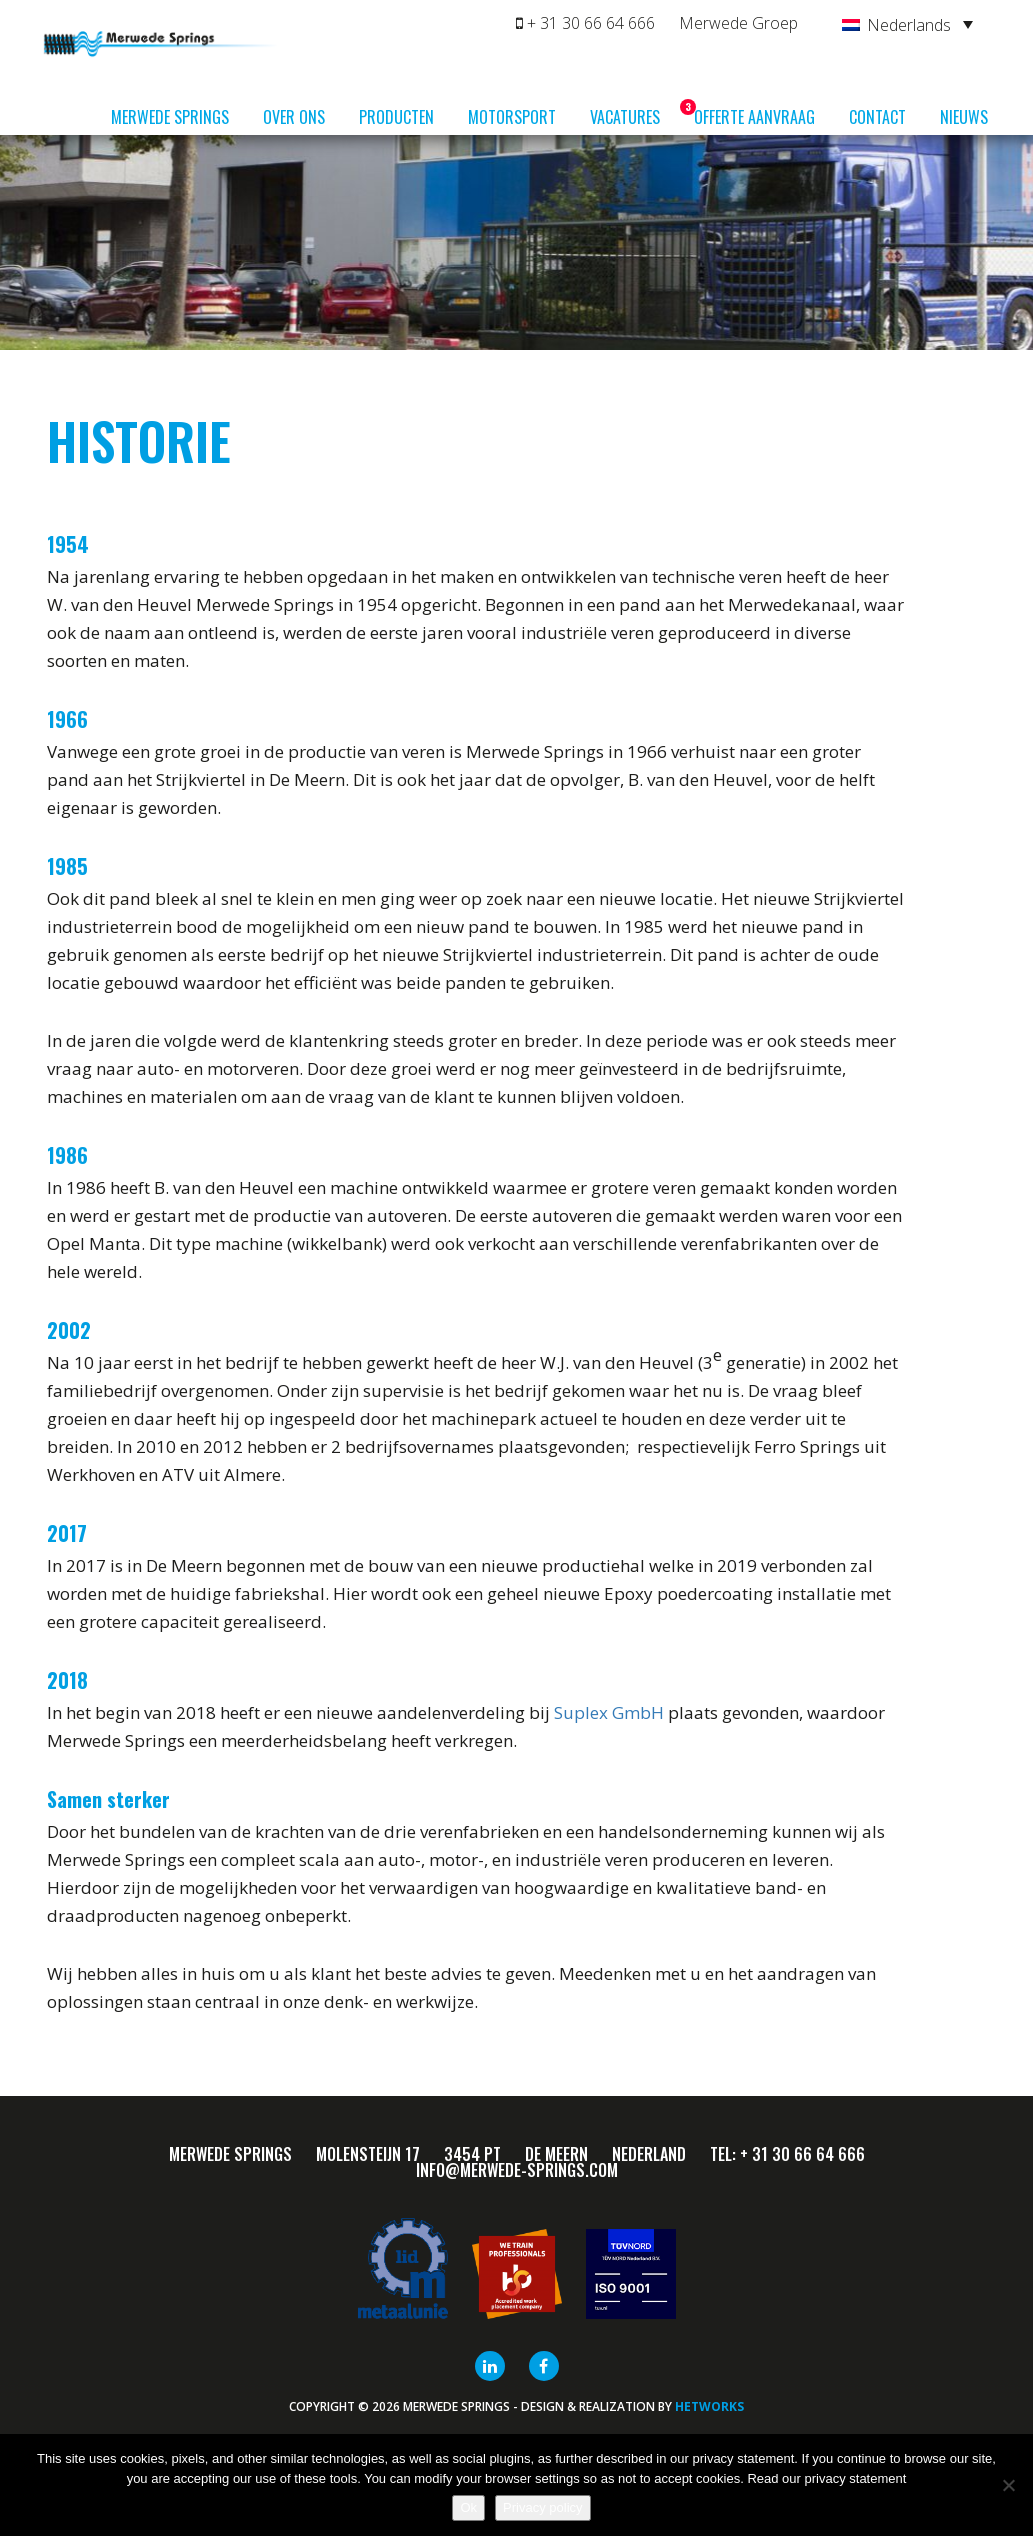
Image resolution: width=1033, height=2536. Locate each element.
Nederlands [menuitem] (909, 25)
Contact (877, 117)
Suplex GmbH (609, 1712)
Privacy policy (542, 2507)
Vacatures (632, 114)
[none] (907, 24)
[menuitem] (907, 24)
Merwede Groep (738, 23)
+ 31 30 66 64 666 (585, 23)
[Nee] (1008, 2485)
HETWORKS (709, 2406)
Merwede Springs (170, 117)
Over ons (294, 117)
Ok (468, 2507)
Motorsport (512, 117)
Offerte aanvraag (754, 117)
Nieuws (964, 117)
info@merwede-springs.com (517, 2170)
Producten (396, 117)
